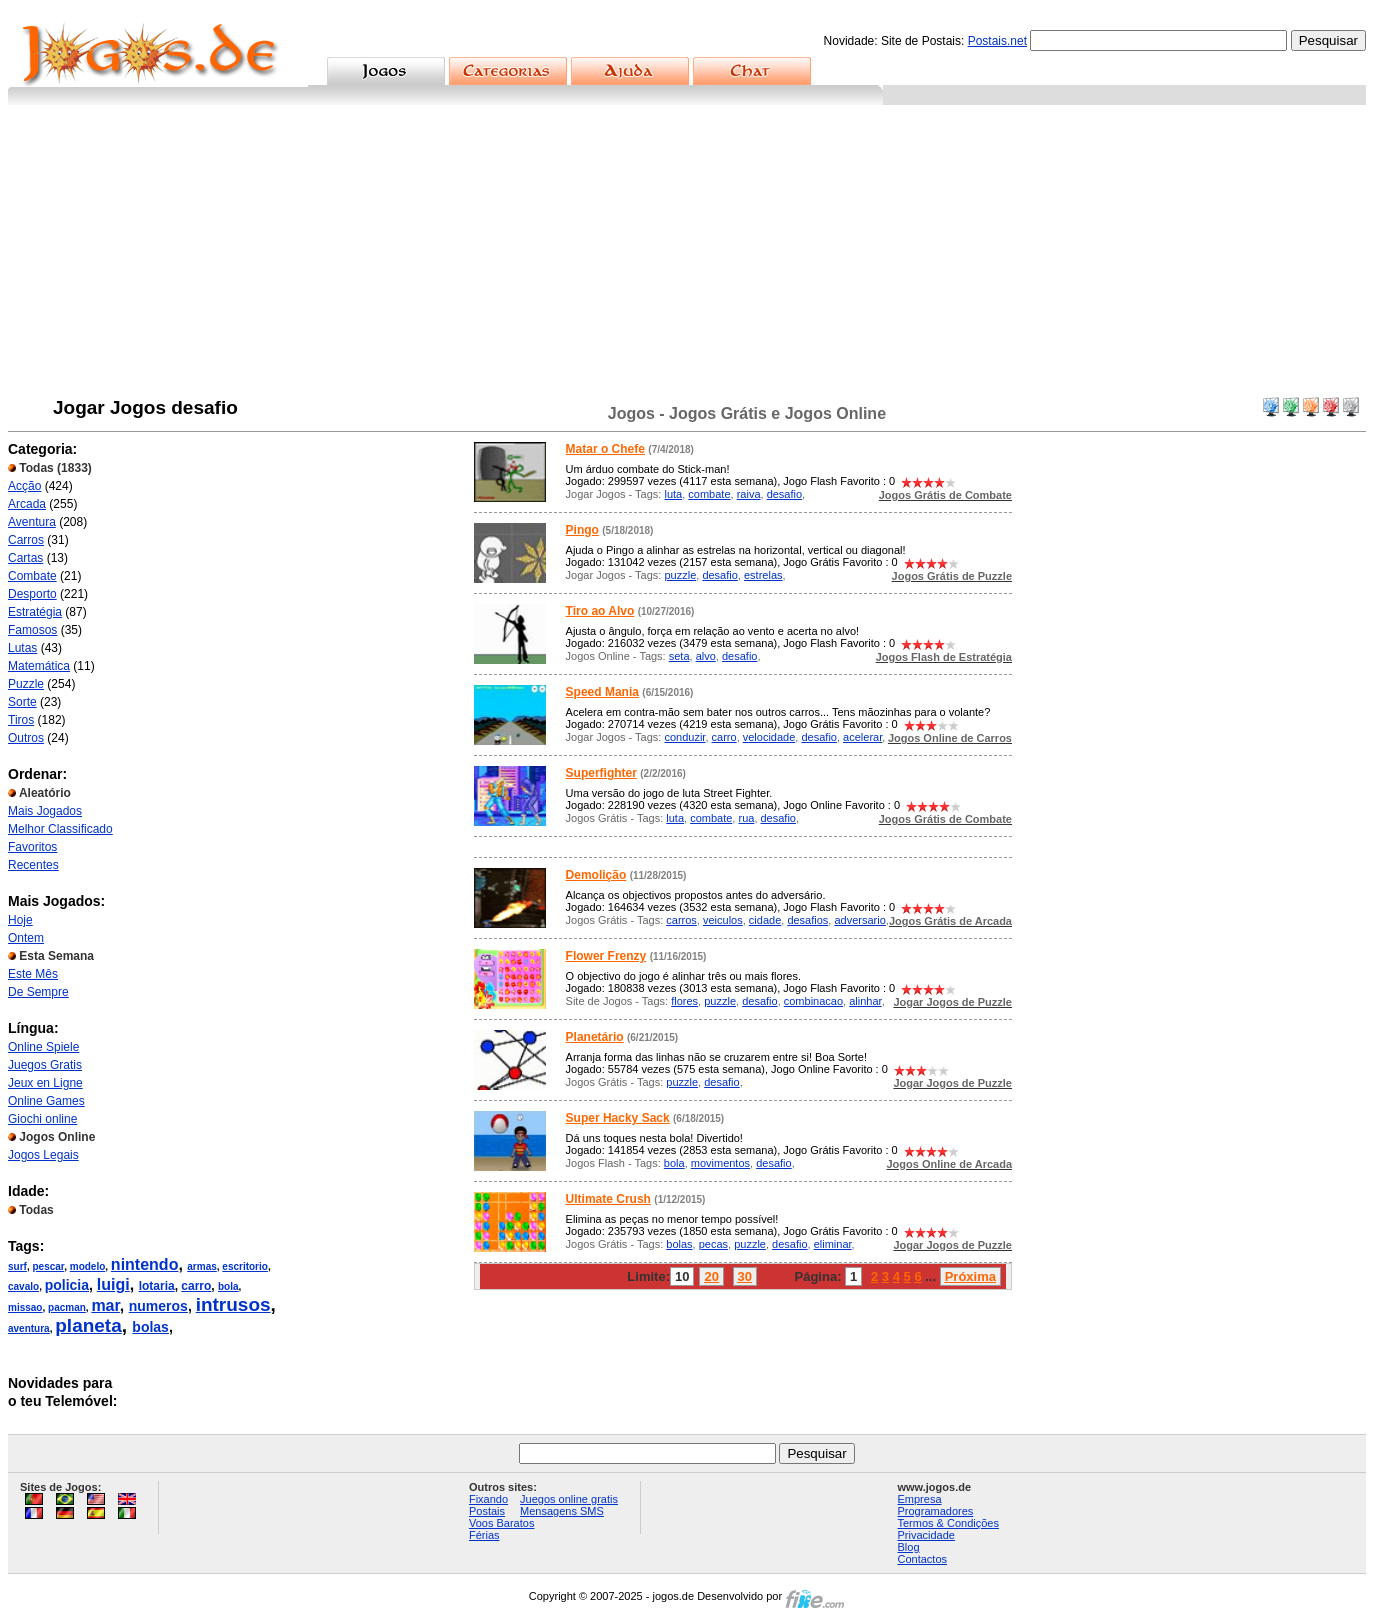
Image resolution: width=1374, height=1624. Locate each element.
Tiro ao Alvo (600, 611)
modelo (88, 1266)
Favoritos (32, 847)
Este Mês (33, 974)
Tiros (21, 720)
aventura (29, 1328)
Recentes (33, 865)
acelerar (862, 737)
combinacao (813, 1001)
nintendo (145, 1264)
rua (746, 818)
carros (681, 920)
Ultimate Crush (608, 1199)
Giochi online (42, 1119)
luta (673, 494)
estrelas (763, 575)
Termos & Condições (948, 1523)
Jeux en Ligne (45, 1083)
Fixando (488, 1499)
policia (67, 1285)
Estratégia (35, 612)
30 (745, 1276)
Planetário (595, 1037)
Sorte (22, 702)
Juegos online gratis (569, 1499)
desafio (784, 494)
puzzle (680, 575)
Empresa (919, 1499)
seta (679, 656)
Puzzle (26, 684)
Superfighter (601, 773)
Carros (26, 540)
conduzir (684, 737)
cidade (765, 920)
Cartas (25, 558)
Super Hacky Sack (618, 1118)
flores (684, 1001)
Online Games (46, 1101)
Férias (484, 1535)
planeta (88, 1325)
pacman (67, 1307)
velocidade (769, 737)
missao (25, 1307)
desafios (807, 920)
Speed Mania (602, 692)
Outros (26, 738)
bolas (150, 1327)
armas (201, 1266)
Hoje (20, 920)
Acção (24, 486)
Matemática (39, 666)
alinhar (865, 1001)
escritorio (245, 1266)
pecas (713, 1244)
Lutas (22, 648)
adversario (859, 920)
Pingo (582, 530)
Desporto (32, 594)
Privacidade (925, 1535)
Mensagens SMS (562, 1511)
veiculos (723, 920)
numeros (158, 1306)
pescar (48, 1266)
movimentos (720, 1163)
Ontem (26, 938)
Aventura (32, 522)
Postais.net (997, 41)
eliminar (833, 1244)
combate (709, 494)
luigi (113, 1284)
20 (711, 1276)
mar (105, 1305)
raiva (749, 494)
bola (228, 1286)
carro (196, 1286)
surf (17, 1266)
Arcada (27, 504)
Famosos (32, 630)
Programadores (935, 1511)
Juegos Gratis (45, 1065)
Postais (487, 1511)
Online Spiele (43, 1047)
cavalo (23, 1286)
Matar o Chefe (605, 449)
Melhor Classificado (60, 829)
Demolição (596, 875)
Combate (32, 576)
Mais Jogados (45, 811)
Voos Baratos (501, 1523)
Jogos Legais (43, 1155)
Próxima (970, 1276)
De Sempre (38, 992)
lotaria (157, 1286)
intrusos (233, 1304)
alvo (706, 656)
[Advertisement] (687, 255)
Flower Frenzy (606, 956)
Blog (908, 1547)
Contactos (922, 1559)
